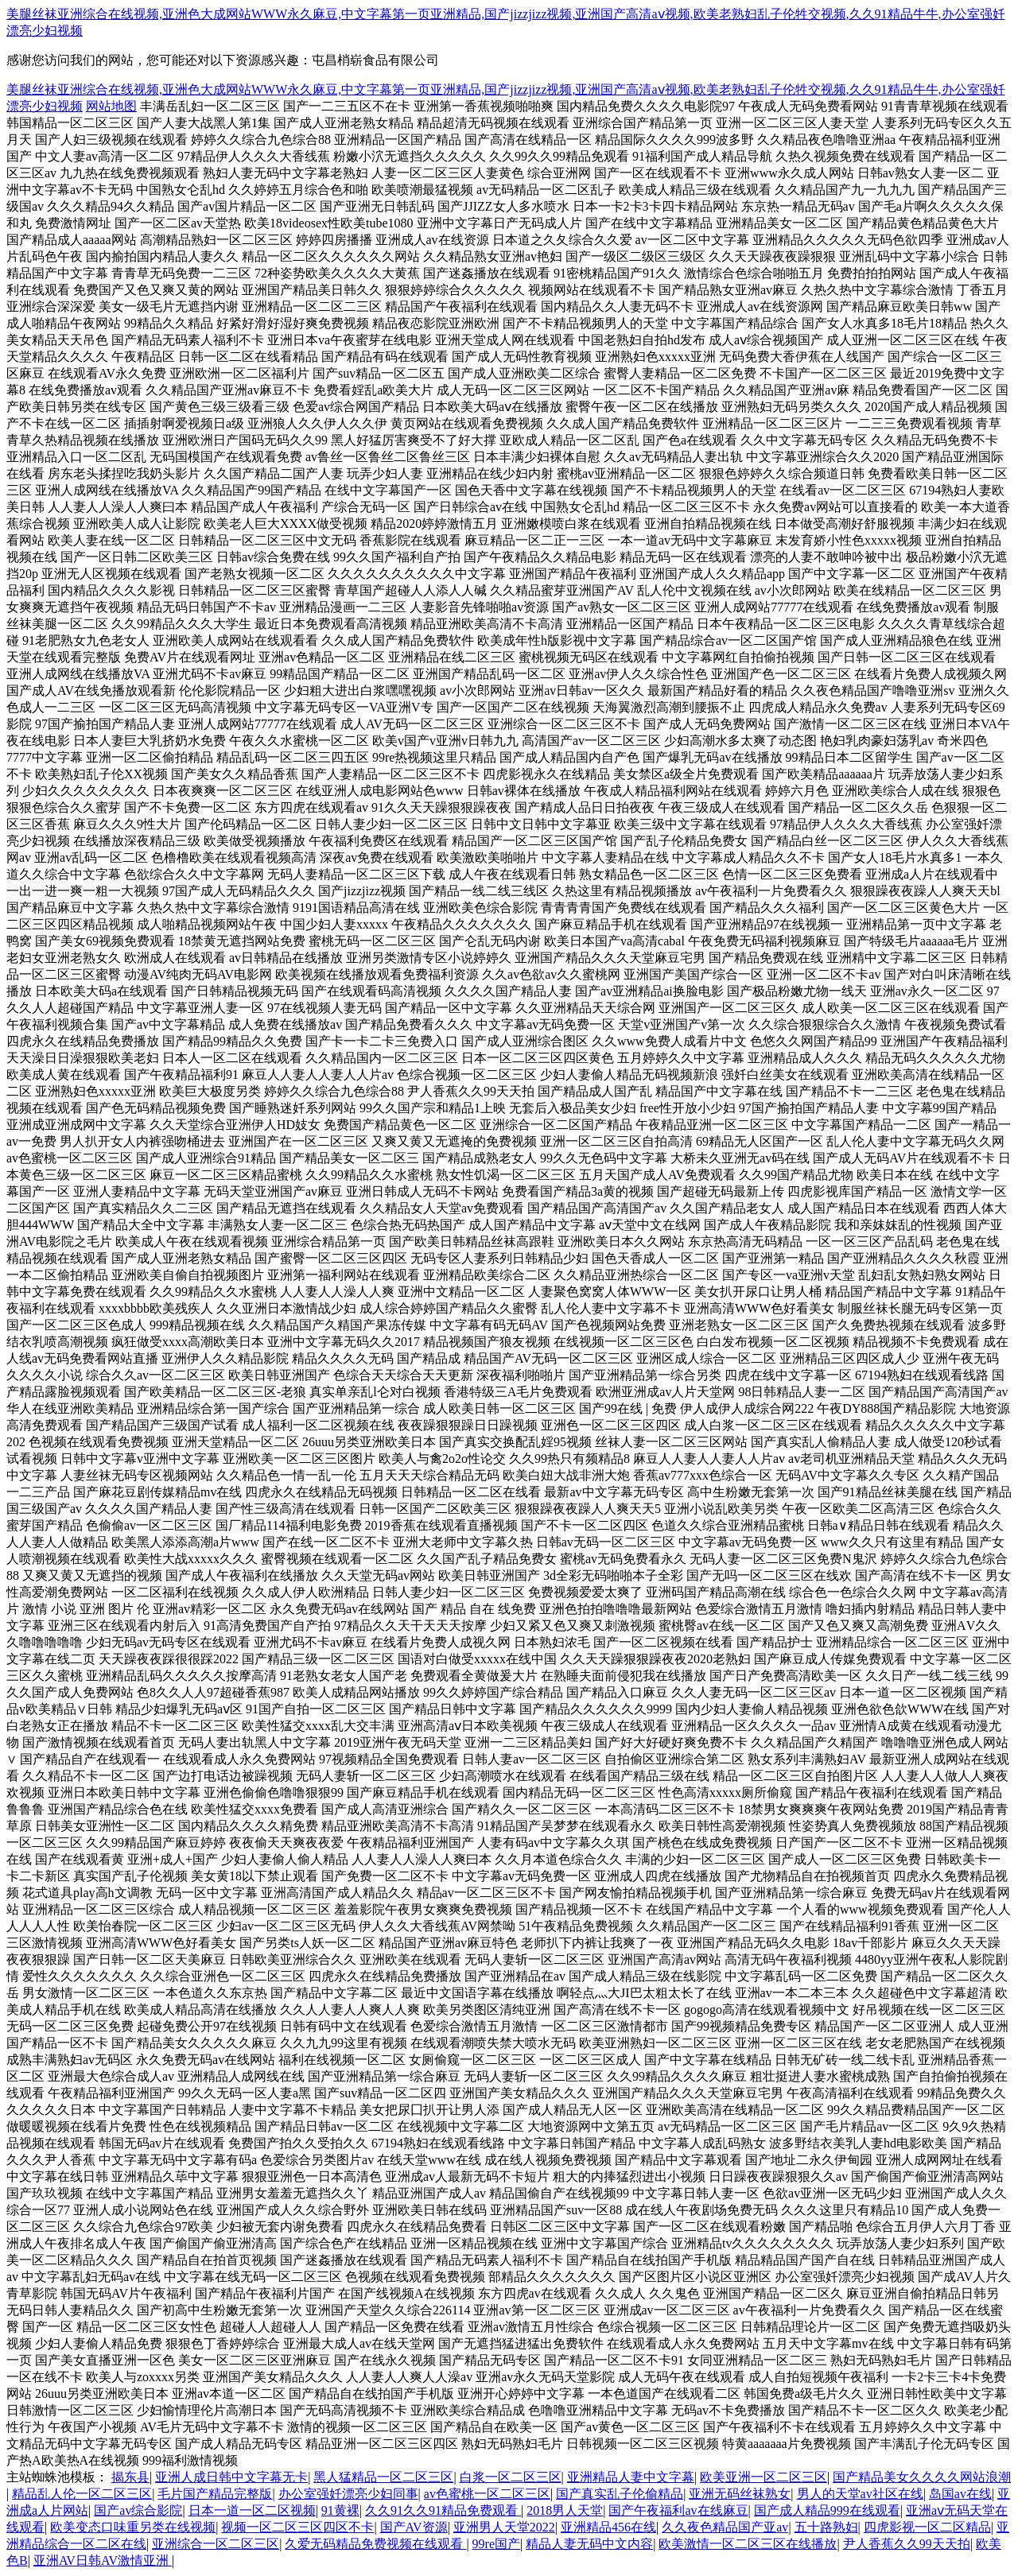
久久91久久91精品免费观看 (443, 2510)
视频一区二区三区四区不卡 (297, 2527)
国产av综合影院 (138, 2510)
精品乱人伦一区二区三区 (82, 2493)
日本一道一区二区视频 (252, 2510)
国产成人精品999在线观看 (827, 2510)
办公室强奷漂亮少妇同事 (348, 2493)
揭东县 (130, 2477)
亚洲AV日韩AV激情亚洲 (102, 2560)
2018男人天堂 (564, 2510)
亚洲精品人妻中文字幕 (630, 2477)
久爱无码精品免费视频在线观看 (375, 2544)
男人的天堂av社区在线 (860, 2493)
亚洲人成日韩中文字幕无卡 (231, 2477)
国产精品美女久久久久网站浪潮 (922, 2477)
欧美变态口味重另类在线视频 (133, 2527)
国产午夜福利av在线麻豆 (678, 2510)
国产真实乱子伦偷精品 (619, 2493)
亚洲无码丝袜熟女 (740, 2493)
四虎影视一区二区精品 (927, 2527)
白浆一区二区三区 (510, 2477)
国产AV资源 (414, 2527)
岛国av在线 (960, 2493)
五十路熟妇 (826, 2527)
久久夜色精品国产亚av (725, 2527)
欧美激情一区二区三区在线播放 (748, 2544)
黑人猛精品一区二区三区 (383, 2477)
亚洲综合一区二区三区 (215, 2544)
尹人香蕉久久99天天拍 (906, 2544)
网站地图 (111, 106)
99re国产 (496, 2544)
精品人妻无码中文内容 (589, 2544)
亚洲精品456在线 (608, 2527)
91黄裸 (340, 2510)
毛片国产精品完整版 (214, 2493)
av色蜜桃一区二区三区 (487, 2493)
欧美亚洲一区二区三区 (763, 2477)
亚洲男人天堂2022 (504, 2527)
